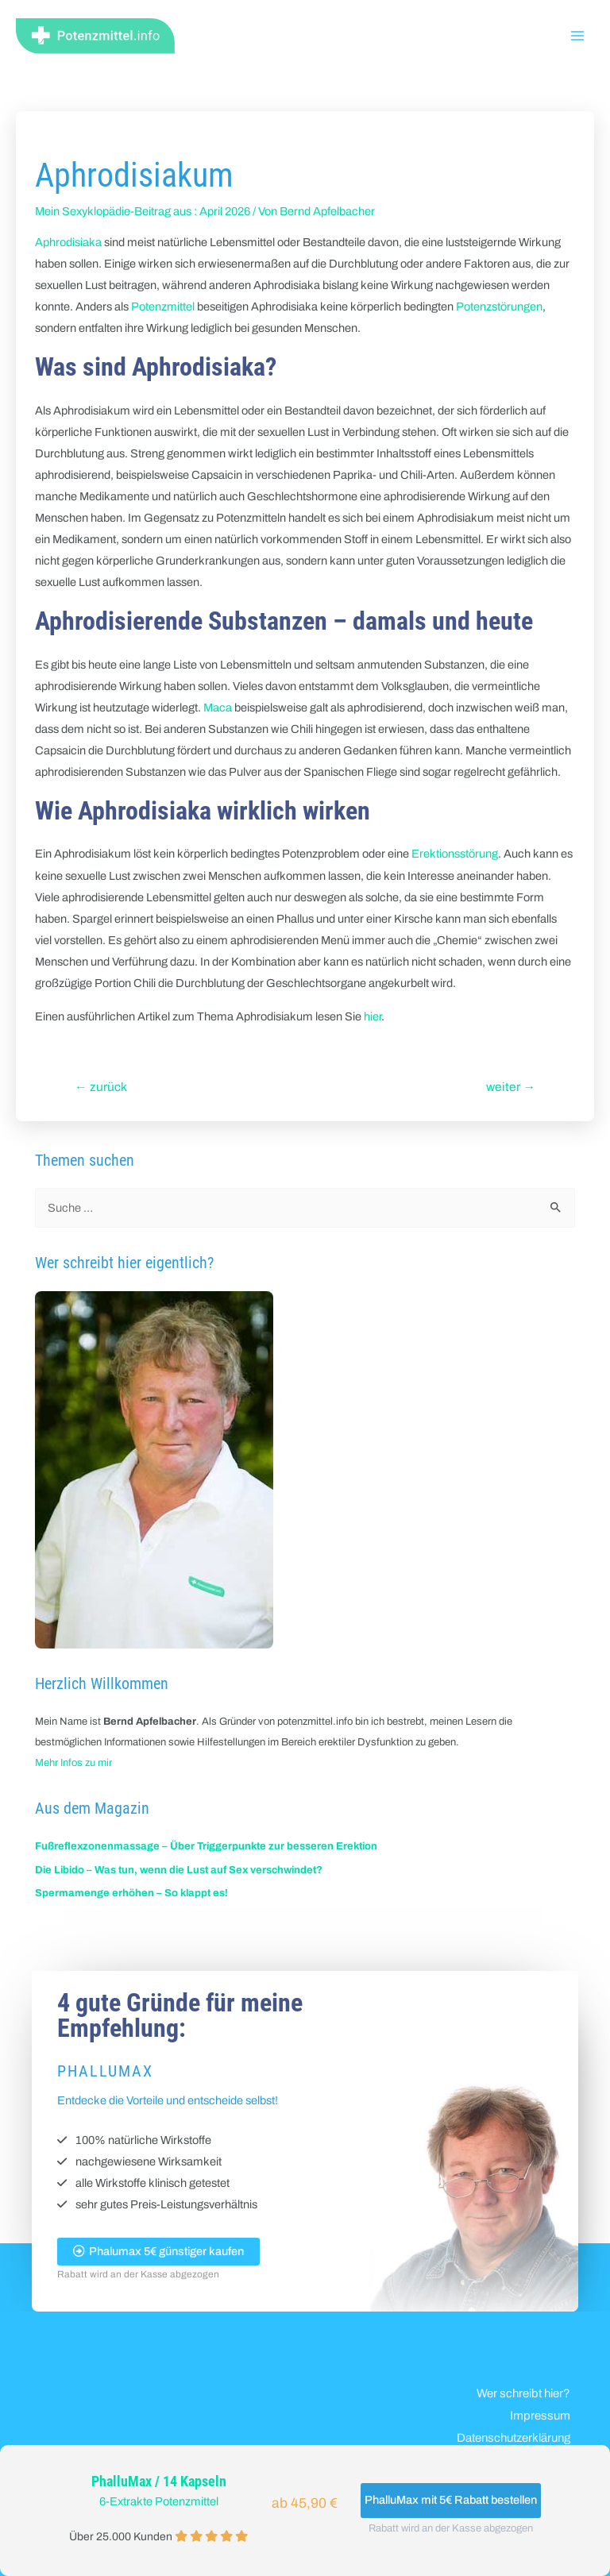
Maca (217, 707)
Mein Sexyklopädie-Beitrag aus (113, 211)
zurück (101, 1086)
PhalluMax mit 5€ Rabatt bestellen (451, 2499)
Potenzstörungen (499, 306)
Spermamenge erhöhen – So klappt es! (131, 1893)
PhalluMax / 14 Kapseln (158, 2481)
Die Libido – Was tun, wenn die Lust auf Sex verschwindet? (178, 1870)
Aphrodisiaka (68, 242)
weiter (510, 1086)
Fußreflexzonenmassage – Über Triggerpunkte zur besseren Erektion (206, 1846)
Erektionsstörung (454, 853)
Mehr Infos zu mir (73, 1762)
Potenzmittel (163, 306)
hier (372, 1016)
